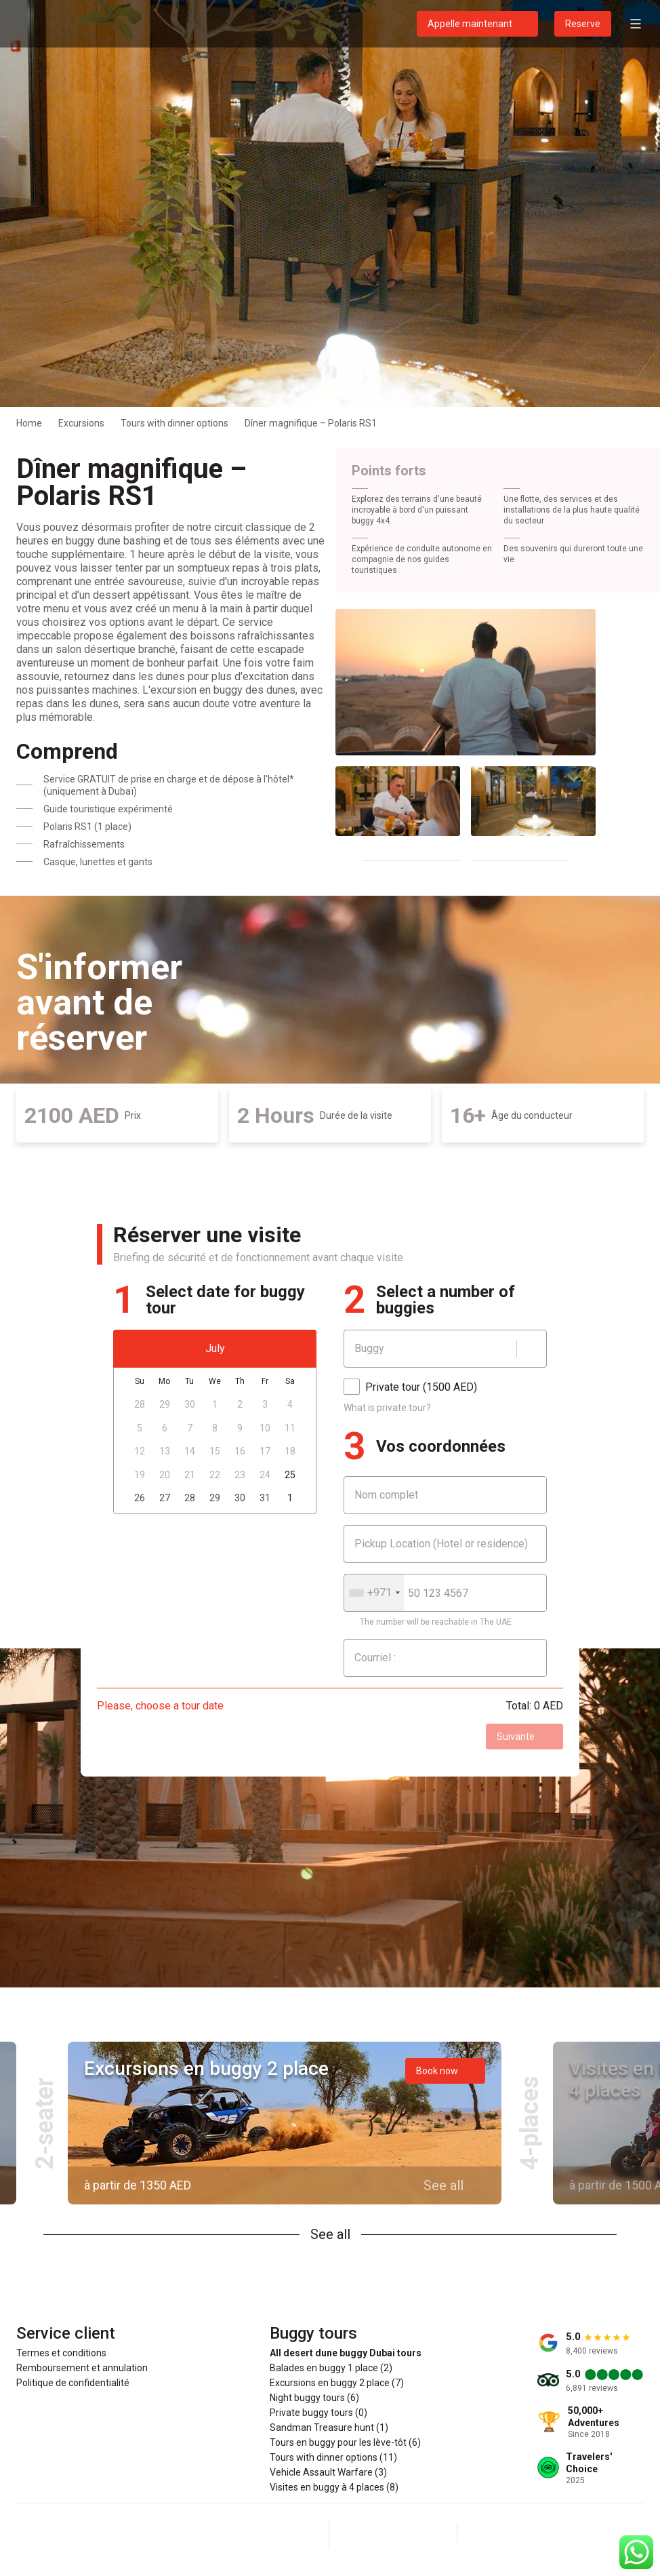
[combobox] (374, 1592)
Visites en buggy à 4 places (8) (334, 2487)
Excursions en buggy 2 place (206, 2068)
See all (330, 2234)
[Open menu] (635, 24)
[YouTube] (425, 2533)
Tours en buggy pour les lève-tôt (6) (345, 2442)
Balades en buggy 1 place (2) (331, 2368)
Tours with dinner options (174, 423)
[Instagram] (393, 2533)
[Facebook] (360, 2533)
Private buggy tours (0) (318, 2412)
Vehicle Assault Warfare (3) (328, 2472)
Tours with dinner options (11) (333, 2457)
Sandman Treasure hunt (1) (329, 2427)
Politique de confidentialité (72, 2382)
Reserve (582, 23)
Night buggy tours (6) (314, 2397)
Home (29, 423)
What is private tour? (387, 1407)
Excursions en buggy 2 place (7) (337, 2382)
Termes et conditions (61, 2353)
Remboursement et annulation (82, 2368)
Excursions (81, 423)
